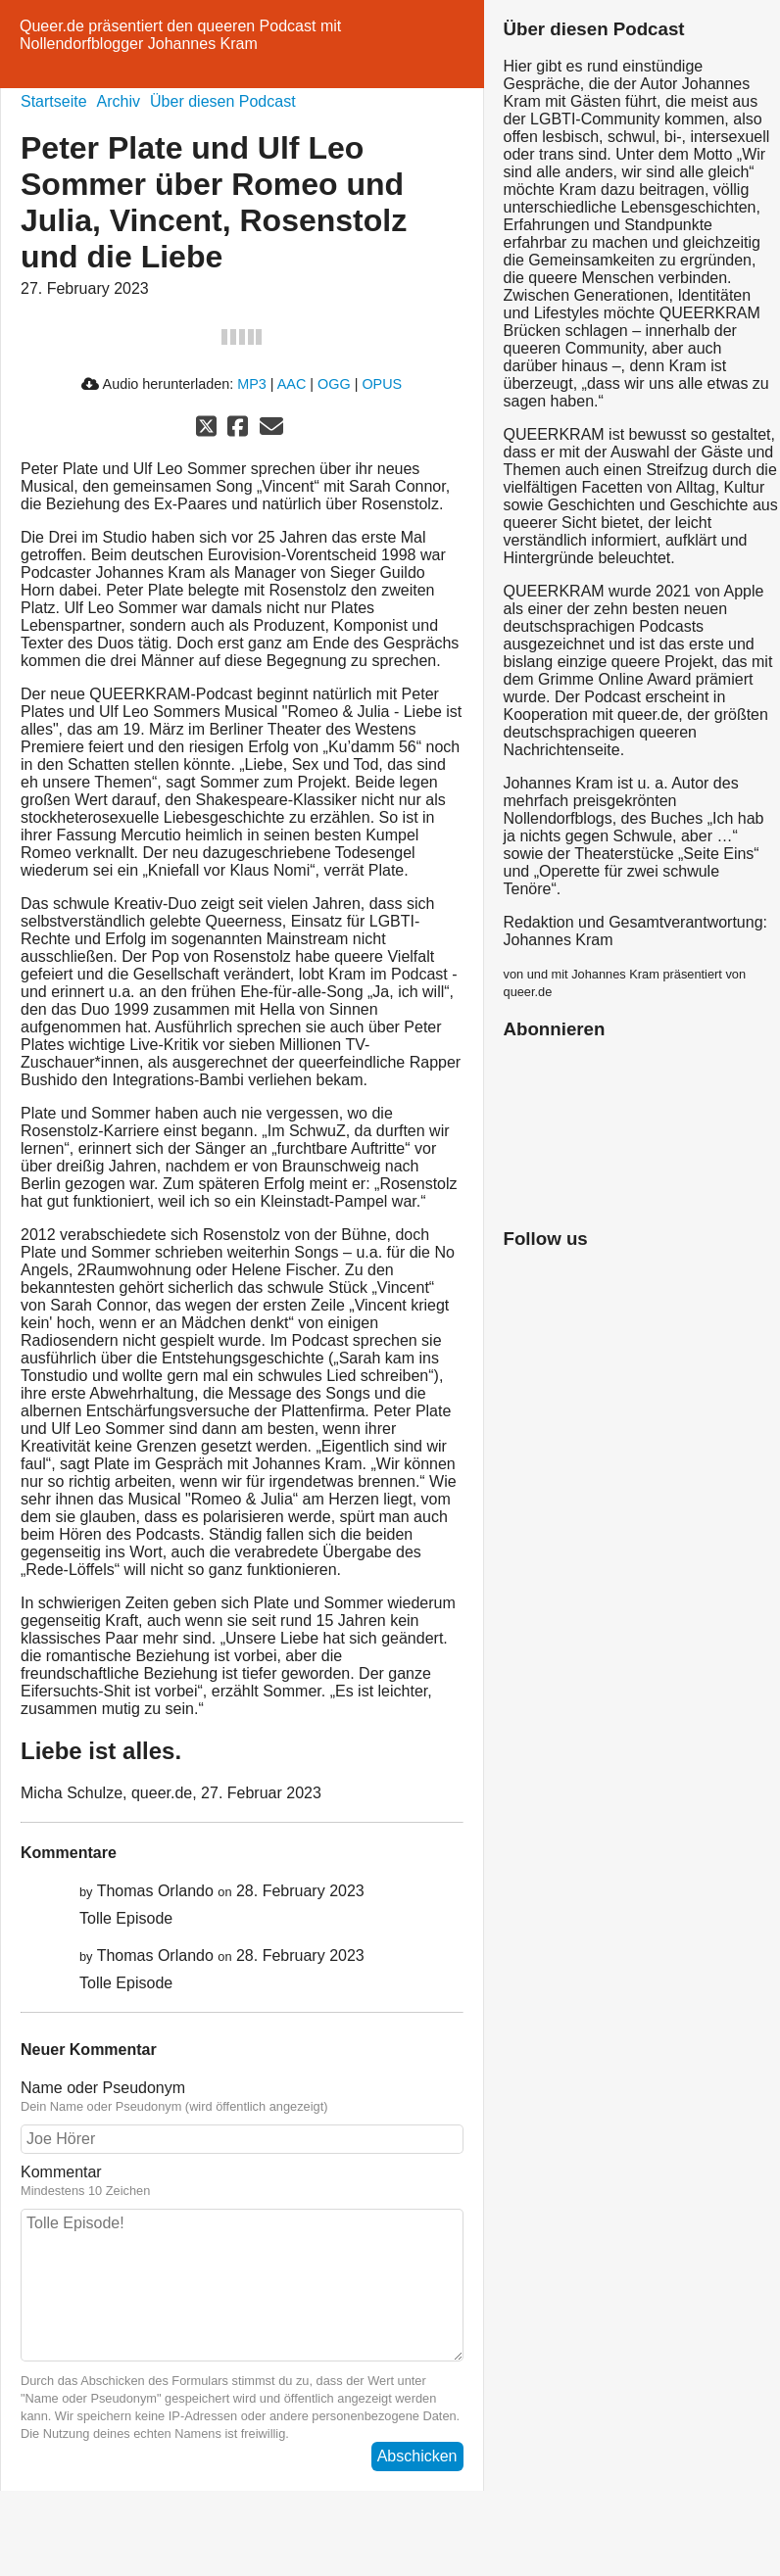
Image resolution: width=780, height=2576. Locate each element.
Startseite (54, 101)
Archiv (118, 101)
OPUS (382, 384)
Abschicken (417, 2456)
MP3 (252, 384)
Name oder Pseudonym (242, 2097)
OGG (334, 384)
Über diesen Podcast (223, 101)
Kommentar (242, 2181)
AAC (292, 384)
